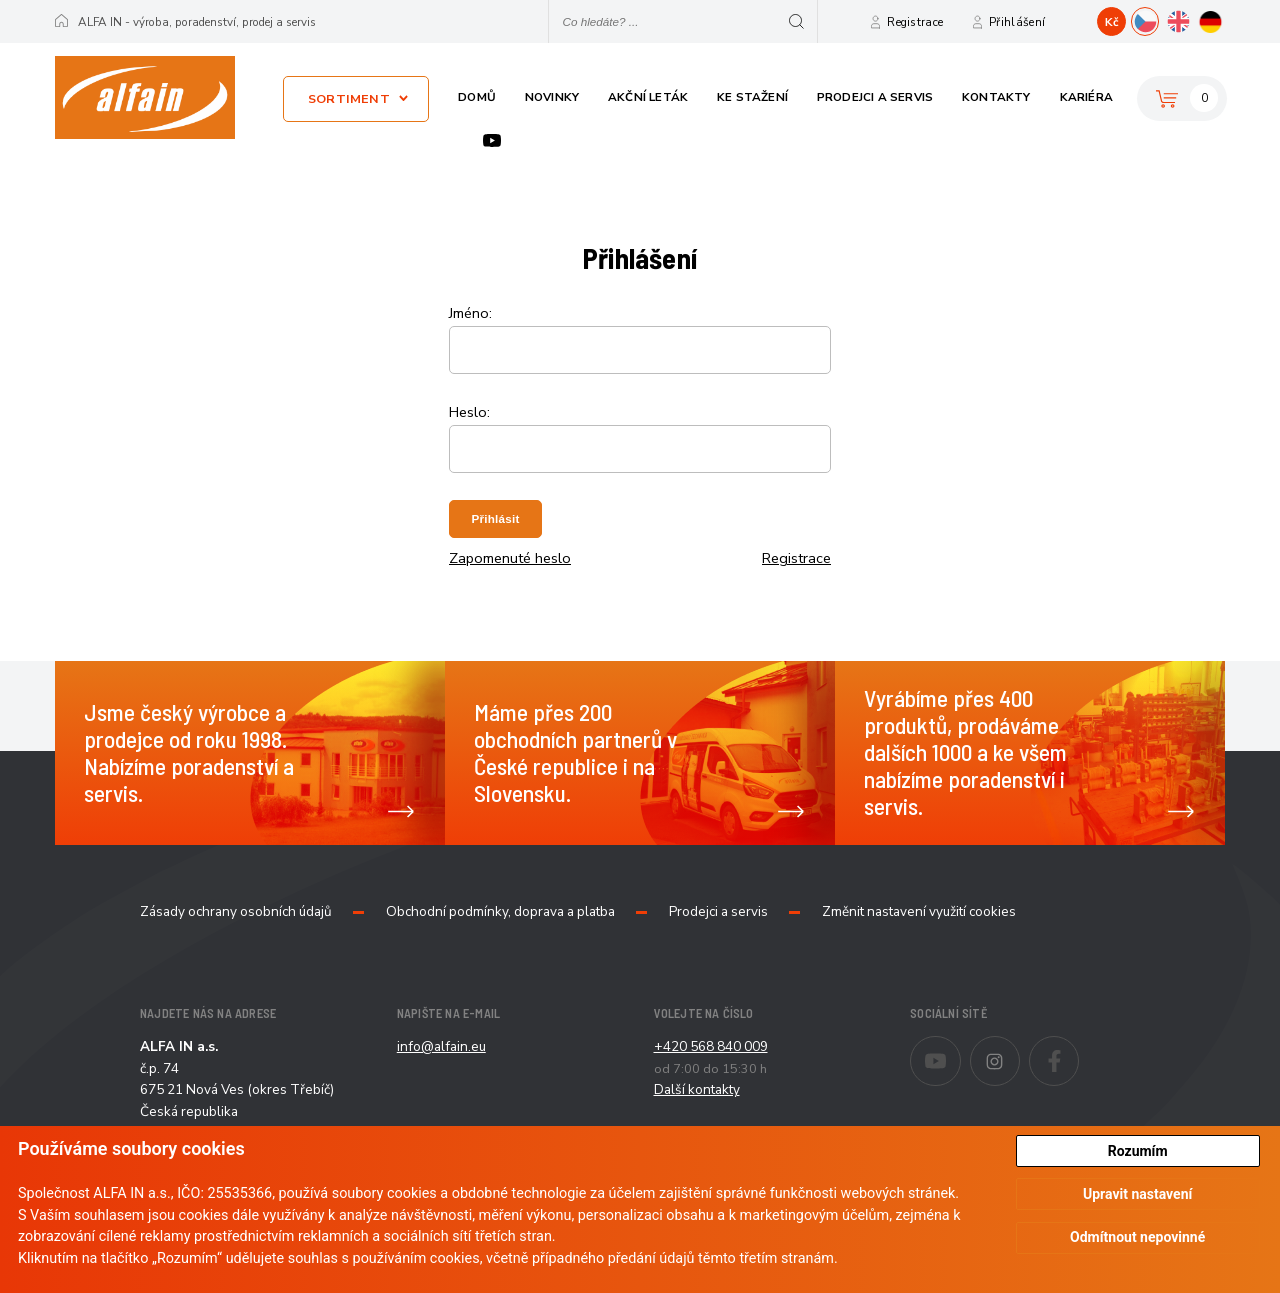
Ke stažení (752, 97)
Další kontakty (697, 1089)
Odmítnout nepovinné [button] (1137, 1237)
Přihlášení (1017, 22)
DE (1224, 19)
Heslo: (469, 412)
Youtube (492, 140)
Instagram (1019, 1048)
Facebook (1078, 1048)
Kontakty (996, 97)
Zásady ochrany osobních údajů (236, 912)
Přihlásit (496, 518)
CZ (1158, 19)
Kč (1112, 22)
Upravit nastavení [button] (1137, 1194)
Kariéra (1086, 97)
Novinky (552, 97)
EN (1191, 19)
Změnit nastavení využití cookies (919, 912)
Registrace (915, 22)
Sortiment (349, 98)
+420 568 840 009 (711, 1046)
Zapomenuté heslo (510, 558)
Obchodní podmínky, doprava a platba (500, 912)
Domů (477, 97)
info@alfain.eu (441, 1046)
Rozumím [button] (1138, 1151)
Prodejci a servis (875, 97)
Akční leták (648, 97)
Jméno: (470, 313)
